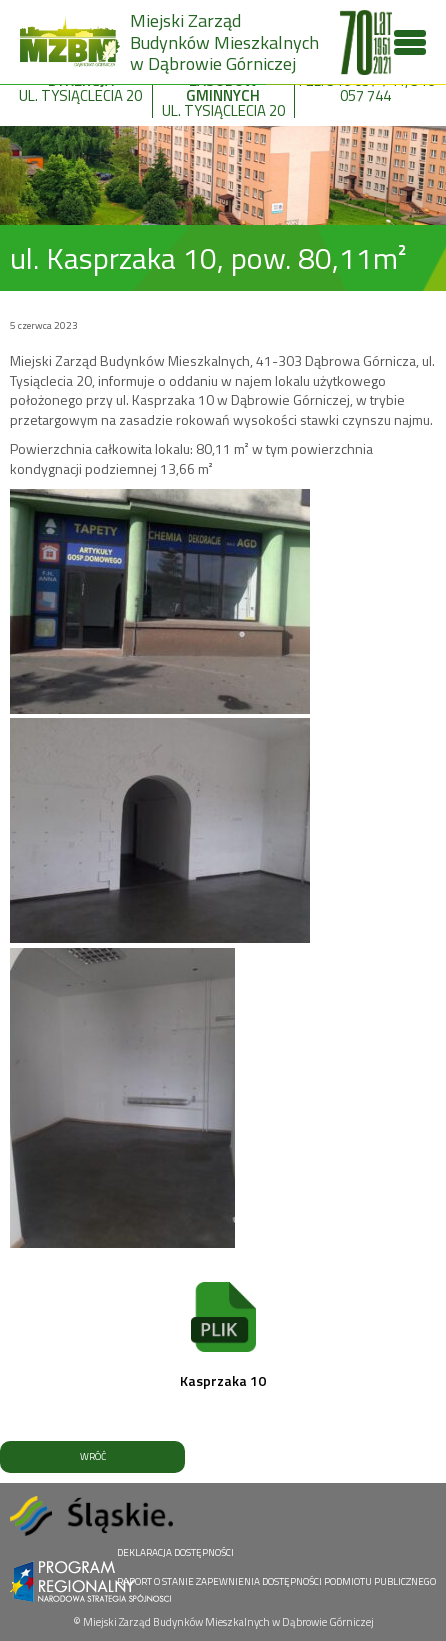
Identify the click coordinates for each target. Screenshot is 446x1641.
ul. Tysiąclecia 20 (81, 82)
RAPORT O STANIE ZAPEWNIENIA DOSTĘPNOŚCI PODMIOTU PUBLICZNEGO (276, 1581)
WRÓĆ (93, 1456)
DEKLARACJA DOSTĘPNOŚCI (175, 1552)
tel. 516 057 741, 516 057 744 (365, 82)
